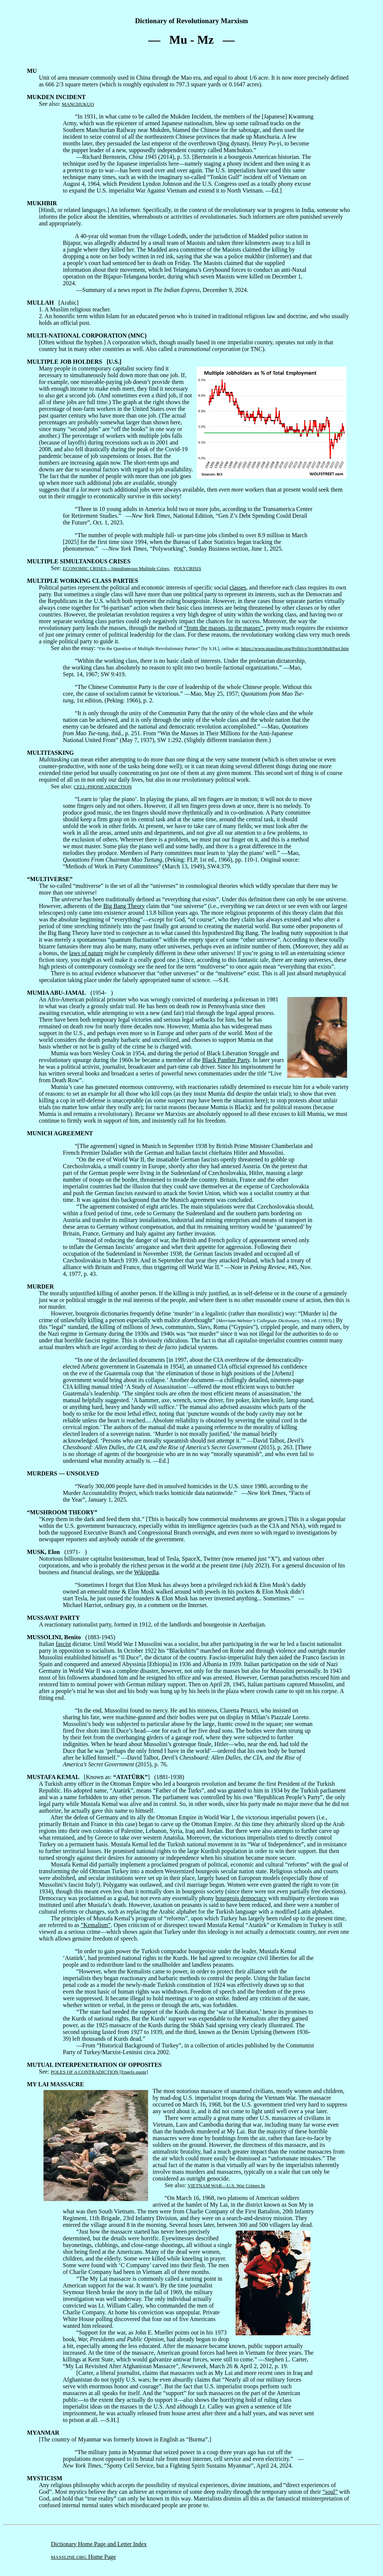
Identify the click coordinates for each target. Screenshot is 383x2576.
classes (238, 587)
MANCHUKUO (78, 104)
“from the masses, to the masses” (223, 628)
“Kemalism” (96, 1925)
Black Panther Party (225, 1060)
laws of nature (86, 953)
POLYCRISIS (187, 568)
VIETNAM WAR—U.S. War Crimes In (226, 2185)
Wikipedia (146, 1572)
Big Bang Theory (124, 906)
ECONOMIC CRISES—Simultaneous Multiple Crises (116, 568)
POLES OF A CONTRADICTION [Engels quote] (99, 2072)
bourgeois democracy (241, 1898)
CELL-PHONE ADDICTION (103, 787)
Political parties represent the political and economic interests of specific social (128, 584)
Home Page (83, 2557)
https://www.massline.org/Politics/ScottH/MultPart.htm (295, 648)
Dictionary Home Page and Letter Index (99, 2544)
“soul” (330, 2492)
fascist (63, 1644)
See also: (56, 100)
